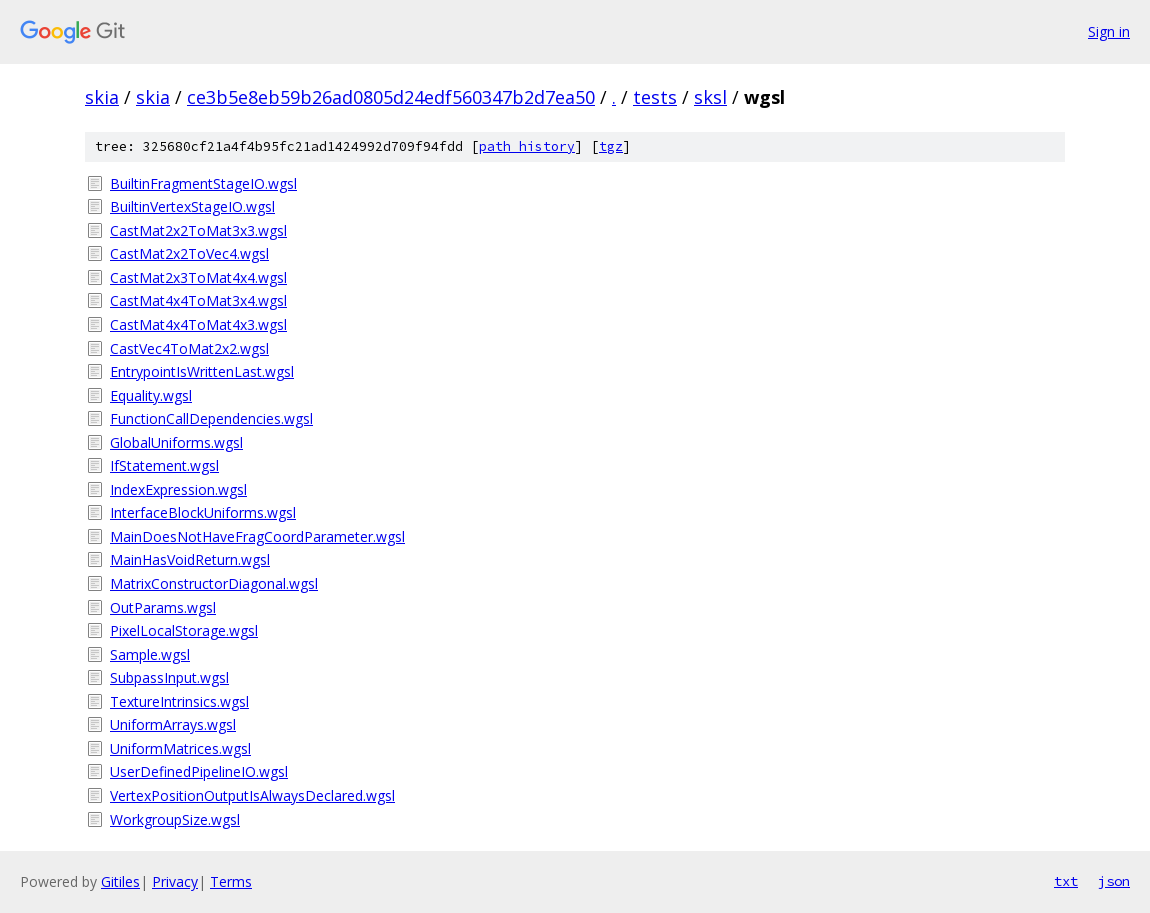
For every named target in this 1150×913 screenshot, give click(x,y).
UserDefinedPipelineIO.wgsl (199, 771)
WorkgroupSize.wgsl (175, 819)
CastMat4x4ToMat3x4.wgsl (198, 300)
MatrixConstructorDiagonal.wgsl (214, 583)
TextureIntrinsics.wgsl (179, 701)
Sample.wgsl (150, 654)
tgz (611, 146)
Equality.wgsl (151, 395)
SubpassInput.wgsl (169, 677)
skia (102, 97)
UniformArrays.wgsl (173, 724)
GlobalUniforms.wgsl (176, 442)
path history (527, 146)
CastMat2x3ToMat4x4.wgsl (198, 277)
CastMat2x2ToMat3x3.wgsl (198, 230)
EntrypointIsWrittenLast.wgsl (202, 371)
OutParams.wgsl (163, 607)
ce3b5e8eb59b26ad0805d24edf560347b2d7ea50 (391, 97)
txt (1066, 881)
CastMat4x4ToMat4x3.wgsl (198, 324)
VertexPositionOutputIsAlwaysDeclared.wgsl (252, 795)
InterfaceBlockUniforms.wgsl (203, 512)
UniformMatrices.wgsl (180, 748)
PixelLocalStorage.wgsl (184, 630)
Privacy (175, 881)
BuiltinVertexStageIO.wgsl (192, 206)
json (1114, 881)
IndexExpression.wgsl (178, 489)
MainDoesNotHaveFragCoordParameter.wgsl (257, 536)
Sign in (1109, 31)
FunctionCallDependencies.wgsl (211, 418)
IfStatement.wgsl (164, 465)
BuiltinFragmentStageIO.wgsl (203, 183)
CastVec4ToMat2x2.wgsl (189, 348)
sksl (710, 97)
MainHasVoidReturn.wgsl (190, 559)
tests (655, 97)
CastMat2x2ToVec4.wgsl (189, 253)
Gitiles (120, 881)
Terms (231, 881)
